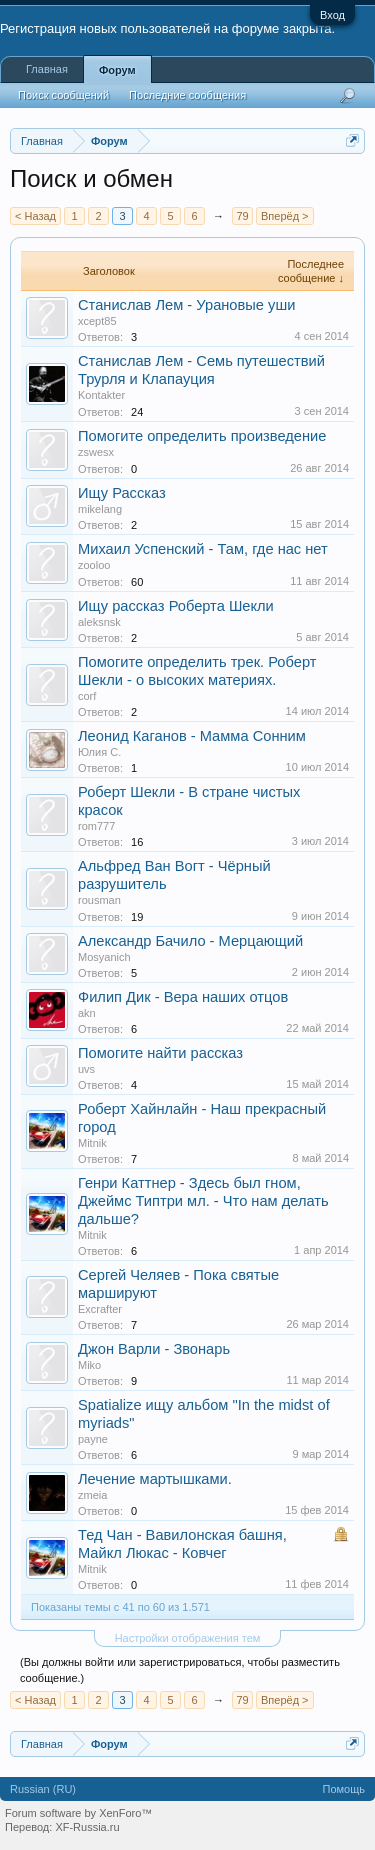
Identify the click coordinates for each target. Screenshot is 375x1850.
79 (242, 216)
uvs (86, 1069)
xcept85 (97, 321)
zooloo (94, 565)
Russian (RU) (43, 1789)
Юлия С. (99, 752)
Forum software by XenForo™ (78, 1813)
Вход (332, 15)
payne (93, 1439)
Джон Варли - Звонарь (154, 1349)
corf (87, 696)
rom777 (96, 826)
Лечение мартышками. (155, 1479)
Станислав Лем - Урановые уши (186, 305)
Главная (47, 69)
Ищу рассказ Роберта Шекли (176, 606)
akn (87, 1013)
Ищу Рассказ (122, 493)
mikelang (100, 509)
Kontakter (101, 395)
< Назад (35, 216)
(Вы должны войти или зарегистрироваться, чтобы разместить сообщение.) (180, 1670)
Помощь (344, 1789)
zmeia (92, 1495)
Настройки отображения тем (188, 1638)
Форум (117, 70)
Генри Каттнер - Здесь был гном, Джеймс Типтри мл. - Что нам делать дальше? (203, 1201)
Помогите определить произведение (202, 436)
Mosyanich (104, 957)
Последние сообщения (187, 95)
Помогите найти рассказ (160, 1053)
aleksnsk (99, 622)
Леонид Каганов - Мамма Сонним (192, 736)
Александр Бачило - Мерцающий (190, 941)
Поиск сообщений (63, 95)
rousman (99, 900)
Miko (89, 1365)
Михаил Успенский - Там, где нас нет (203, 549)
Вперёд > (285, 216)
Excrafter (100, 1309)
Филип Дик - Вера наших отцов (183, 997)
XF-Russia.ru (87, 1827)
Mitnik (92, 1143)
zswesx (96, 452)
